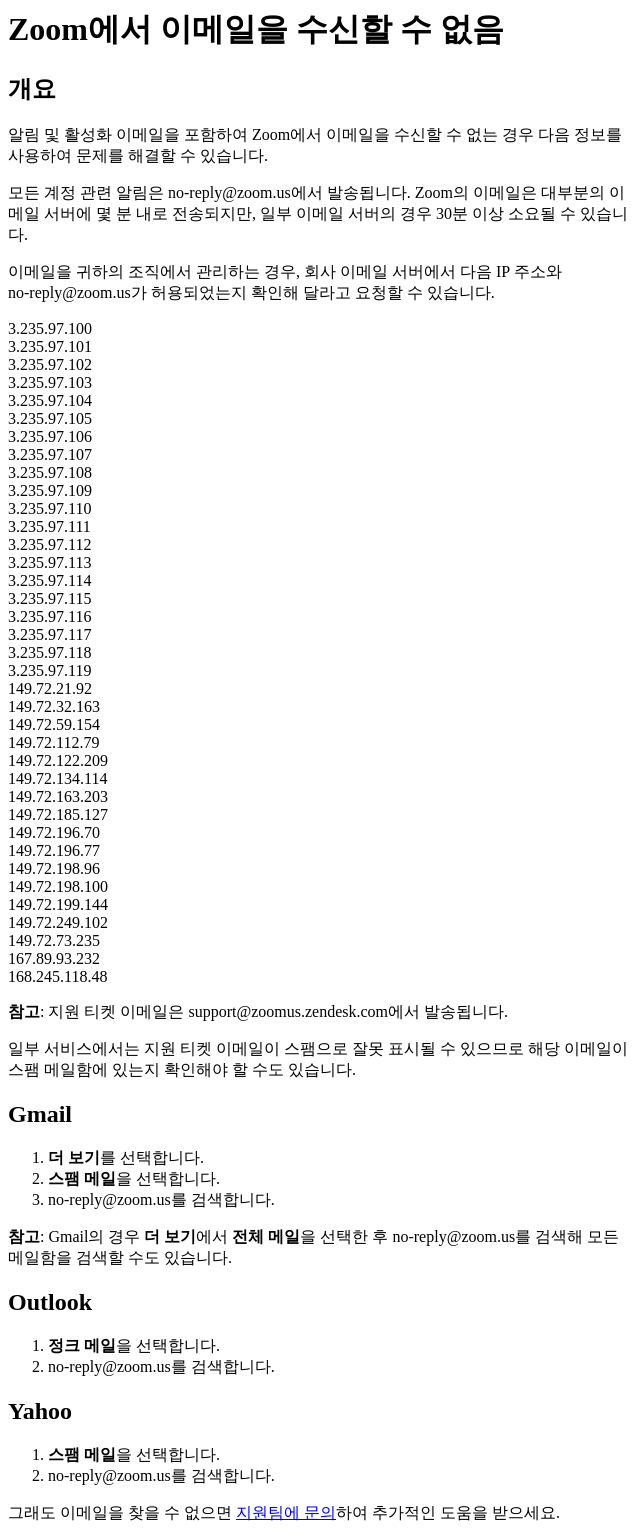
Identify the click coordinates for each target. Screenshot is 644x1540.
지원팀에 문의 (286, 1512)
